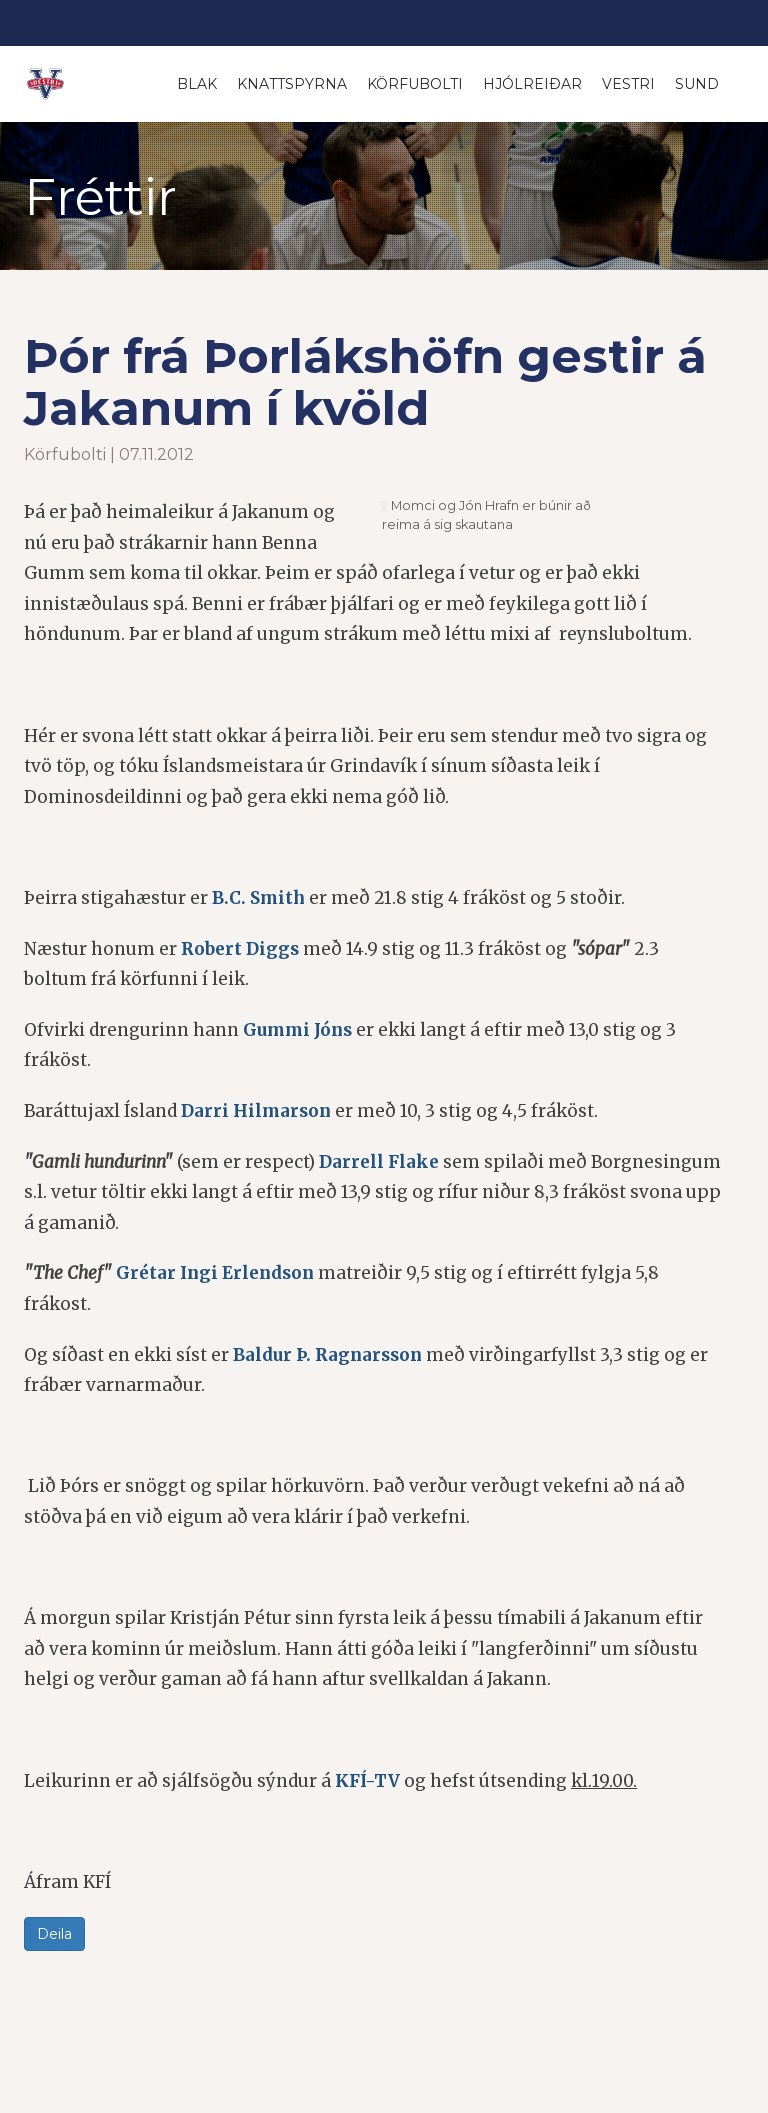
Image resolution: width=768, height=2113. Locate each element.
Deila (54, 1936)
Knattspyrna (292, 84)
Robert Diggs (240, 950)
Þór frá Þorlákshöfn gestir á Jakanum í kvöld (371, 382)
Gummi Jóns (297, 1031)
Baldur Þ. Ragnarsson (327, 1356)
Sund (697, 84)
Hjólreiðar (532, 84)
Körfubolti (415, 84)
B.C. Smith (258, 899)
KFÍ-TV (367, 1782)
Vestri (628, 84)
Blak (197, 84)
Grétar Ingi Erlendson (215, 1275)
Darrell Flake (379, 1163)
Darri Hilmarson (256, 1112)
